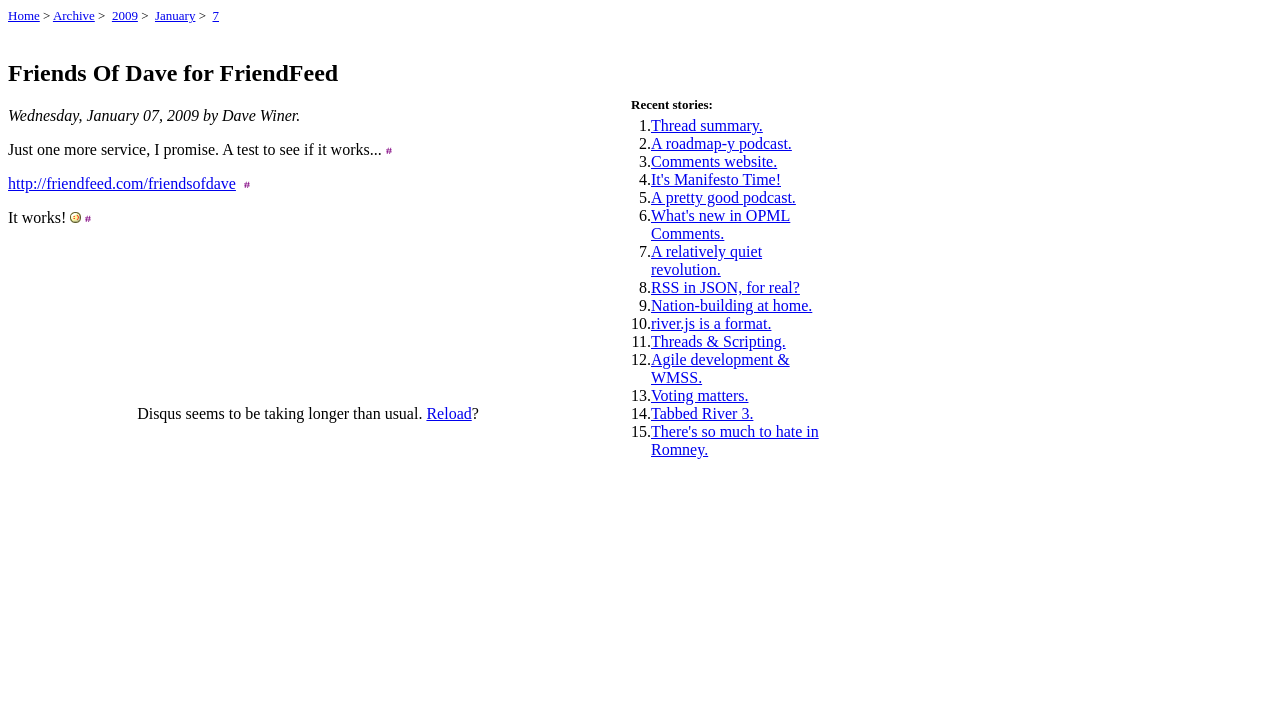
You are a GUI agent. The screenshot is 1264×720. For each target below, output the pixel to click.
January (175, 15)
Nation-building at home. (731, 305)
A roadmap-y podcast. (721, 143)
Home (24, 15)
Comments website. (714, 161)
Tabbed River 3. (702, 413)
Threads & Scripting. (718, 341)
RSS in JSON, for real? (725, 287)
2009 (125, 15)
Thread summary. (707, 125)
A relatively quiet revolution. (706, 260)
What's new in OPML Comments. (720, 224)
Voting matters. (699, 395)
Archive (74, 15)
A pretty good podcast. (723, 197)
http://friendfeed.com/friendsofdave (122, 183)
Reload (448, 413)
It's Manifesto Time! (716, 179)
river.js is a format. (711, 323)
